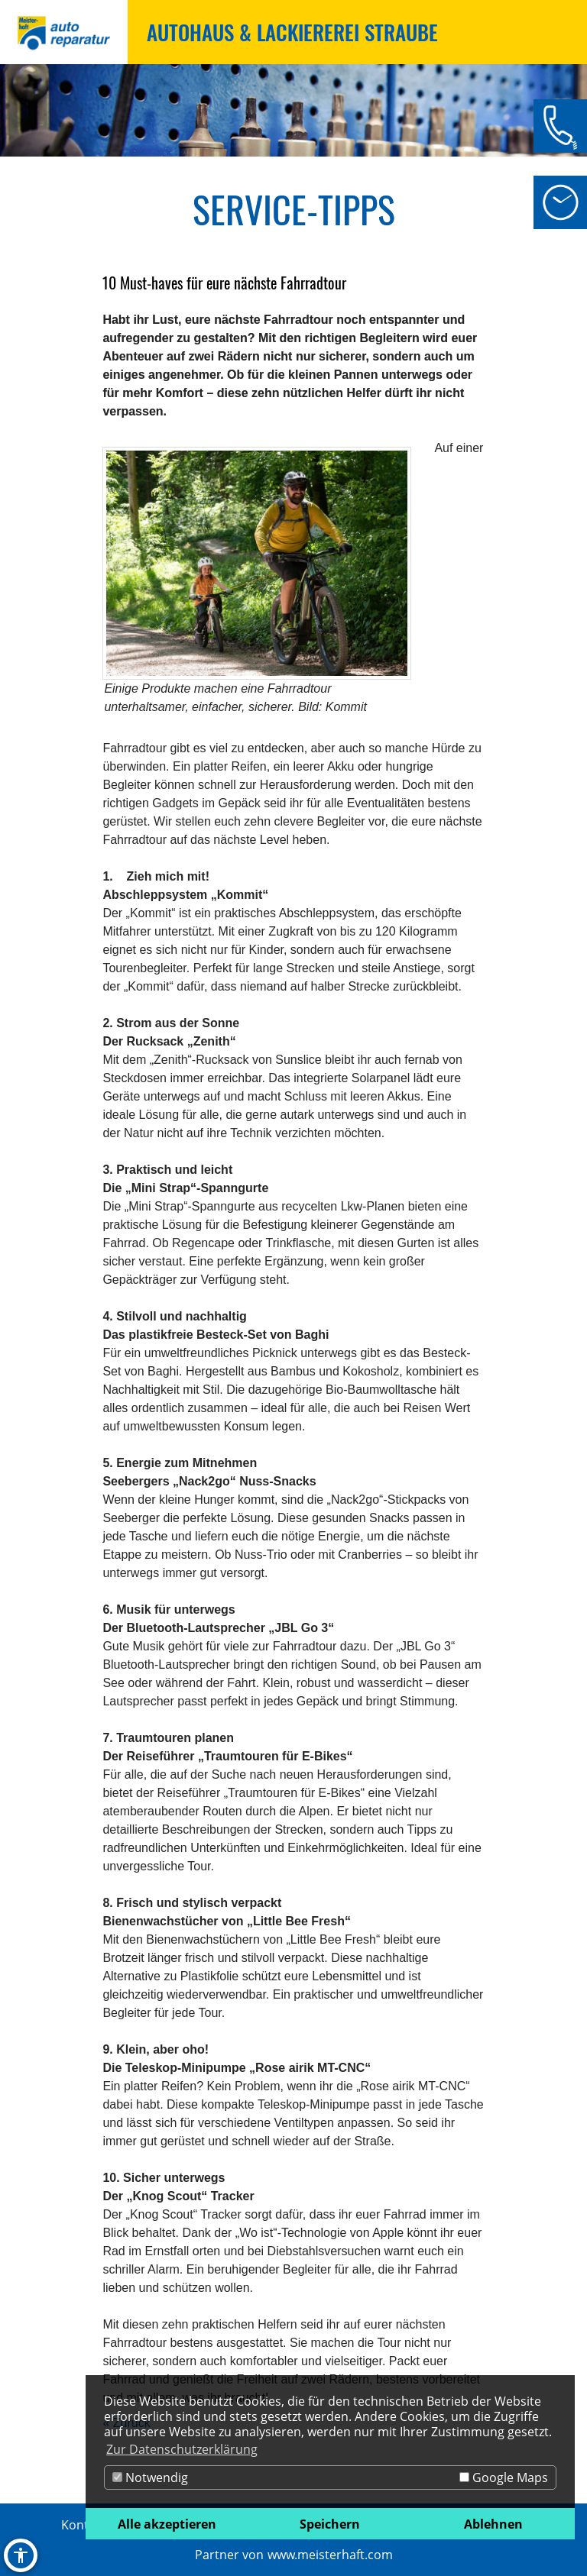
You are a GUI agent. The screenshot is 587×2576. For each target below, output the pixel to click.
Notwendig (150, 2477)
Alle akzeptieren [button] (167, 2524)
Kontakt (83, 2524)
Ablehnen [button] (493, 2524)
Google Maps (503, 2477)
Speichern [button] (330, 2524)
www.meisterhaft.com (330, 2554)
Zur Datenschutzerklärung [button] (182, 2449)
